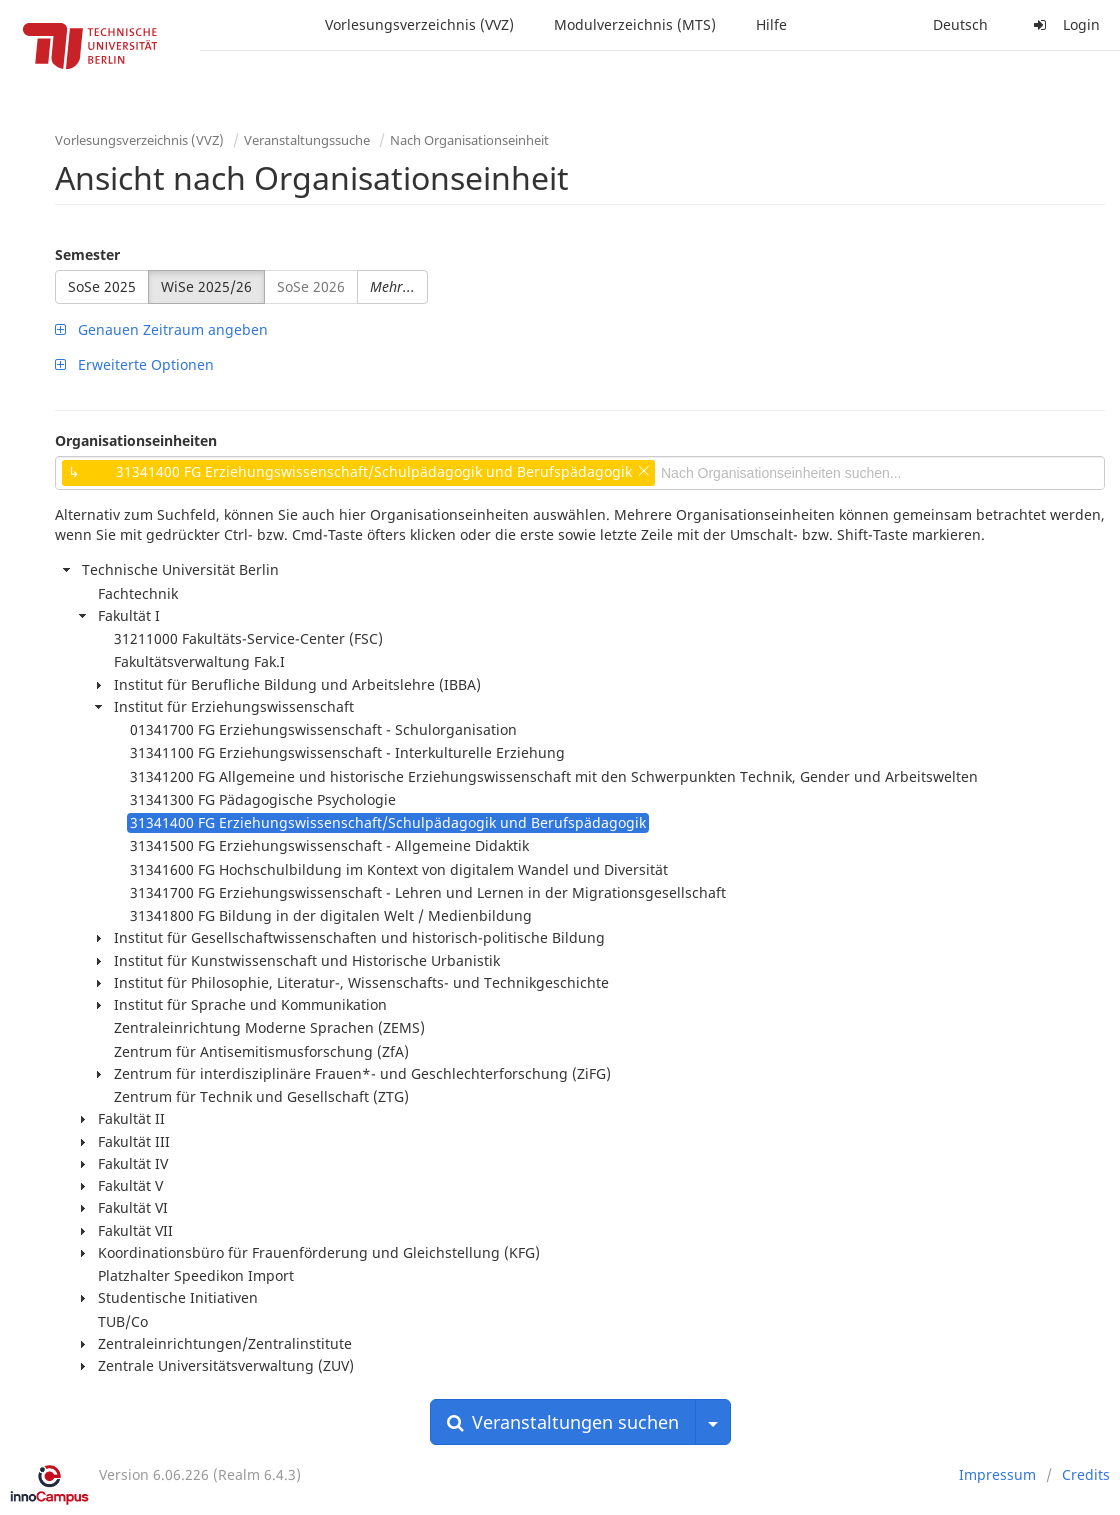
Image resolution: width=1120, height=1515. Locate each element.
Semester (87, 254)
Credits (1086, 1474)
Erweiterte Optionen (134, 364)
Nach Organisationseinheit (469, 140)
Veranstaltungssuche (307, 140)
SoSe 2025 (102, 286)
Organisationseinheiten (136, 440)
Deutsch (960, 24)
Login (1064, 24)
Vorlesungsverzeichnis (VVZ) (419, 24)
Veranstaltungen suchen (563, 1422)
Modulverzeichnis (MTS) (635, 24)
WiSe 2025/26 (206, 286)
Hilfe (771, 24)
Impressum (997, 1474)
